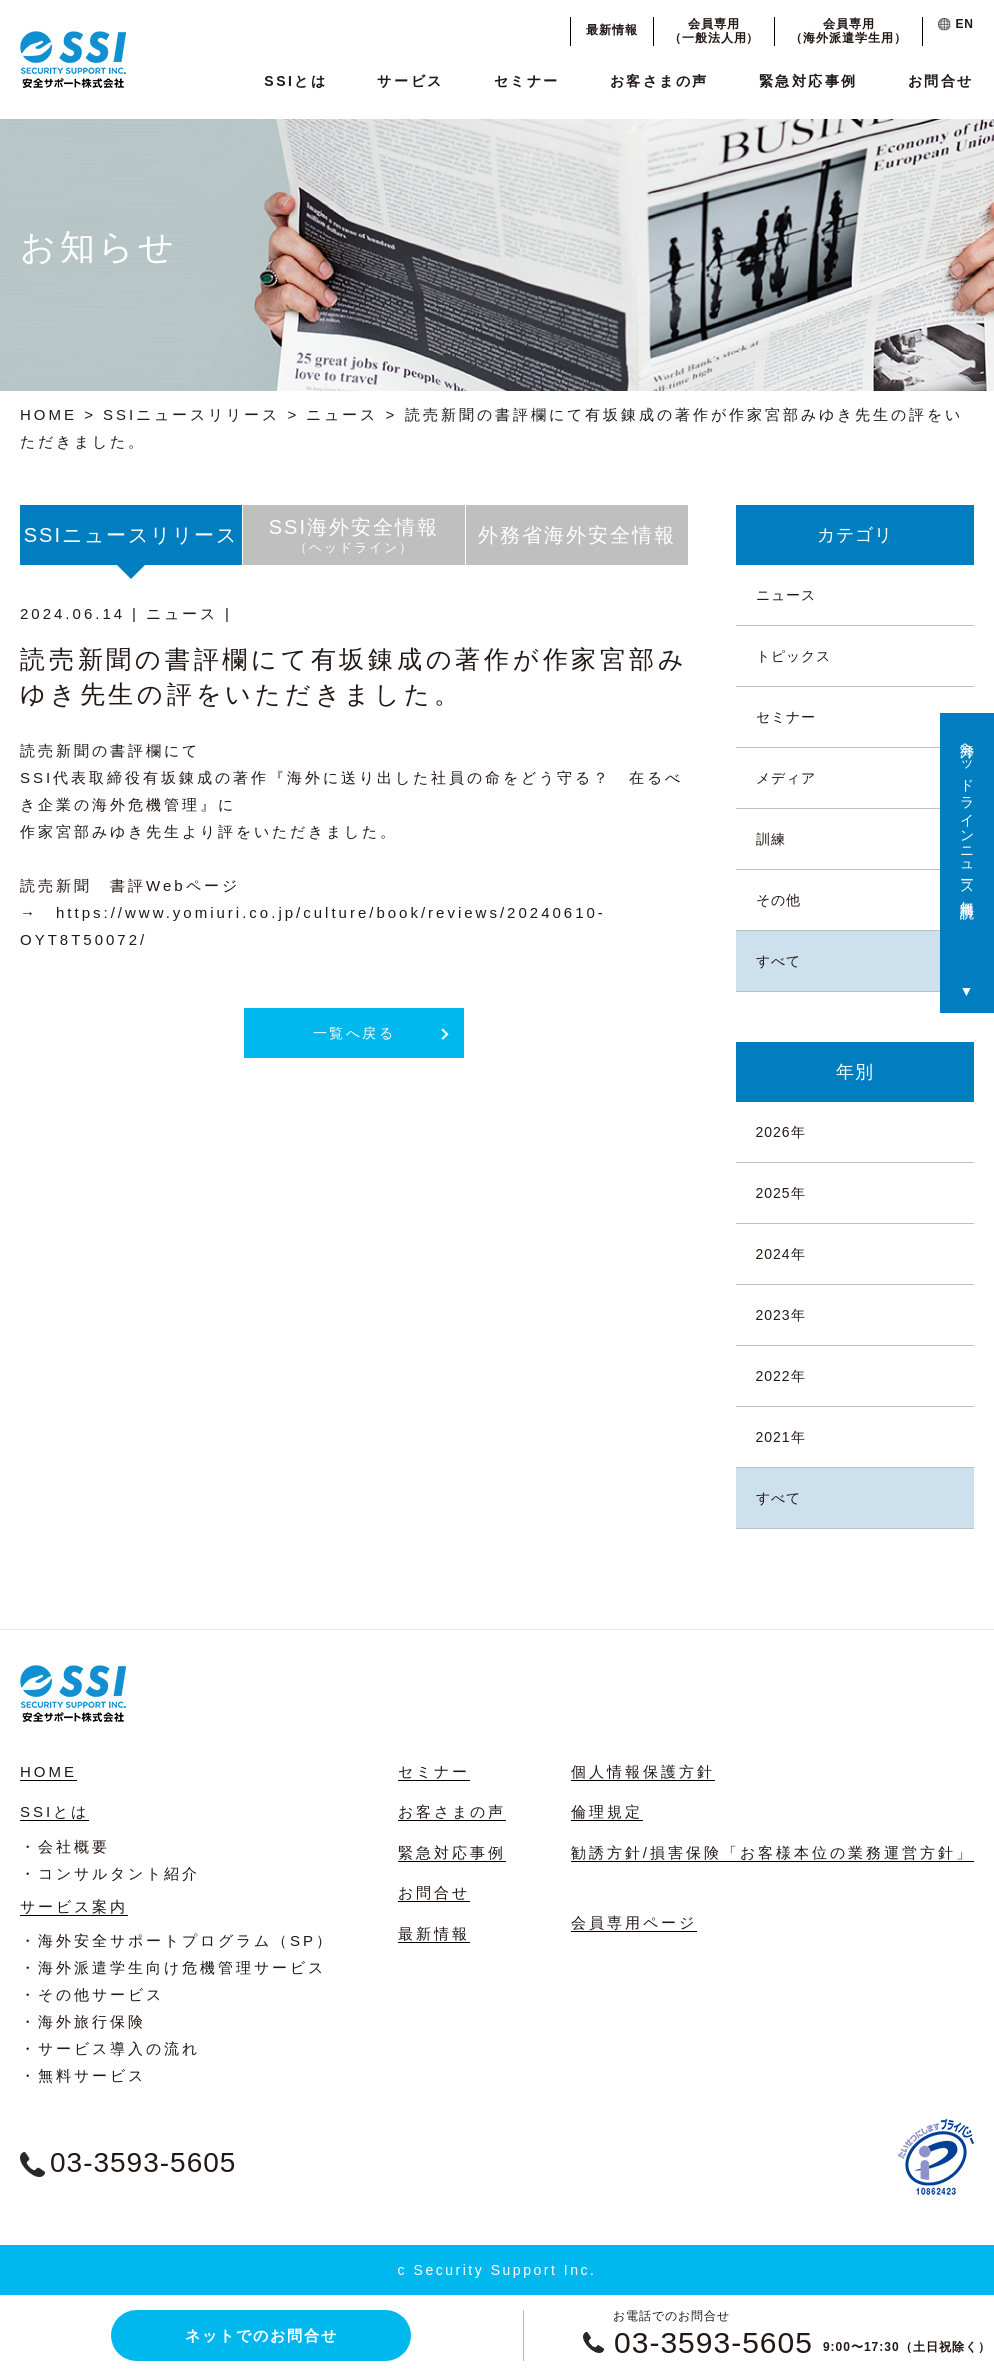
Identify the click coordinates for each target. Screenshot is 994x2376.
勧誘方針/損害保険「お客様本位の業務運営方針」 (772, 1852)
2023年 (781, 1315)
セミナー (527, 81)
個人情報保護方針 (643, 1771)
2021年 (781, 1437)
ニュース (342, 414)
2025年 (781, 1193)
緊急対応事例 (808, 81)
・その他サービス (92, 1994)
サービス (410, 81)
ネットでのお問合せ (261, 2335)
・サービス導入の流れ (110, 2048)
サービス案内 (74, 1906)
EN (956, 24)
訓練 (771, 839)
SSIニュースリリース (191, 414)
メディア (786, 778)
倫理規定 (607, 1811)
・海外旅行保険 (83, 2021)
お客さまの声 (659, 81)
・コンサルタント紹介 (110, 1873)
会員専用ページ (634, 1922)
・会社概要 (65, 1846)
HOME (48, 414)
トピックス (793, 656)
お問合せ (941, 81)
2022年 (781, 1376)
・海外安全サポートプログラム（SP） (177, 1940)
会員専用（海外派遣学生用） (848, 31)
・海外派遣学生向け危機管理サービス (173, 1967)
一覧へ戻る (354, 1033)
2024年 (781, 1254)
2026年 (781, 1132)
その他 (778, 900)
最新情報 (612, 30)
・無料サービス (83, 2075)
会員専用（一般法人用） (714, 31)
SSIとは (295, 81)
